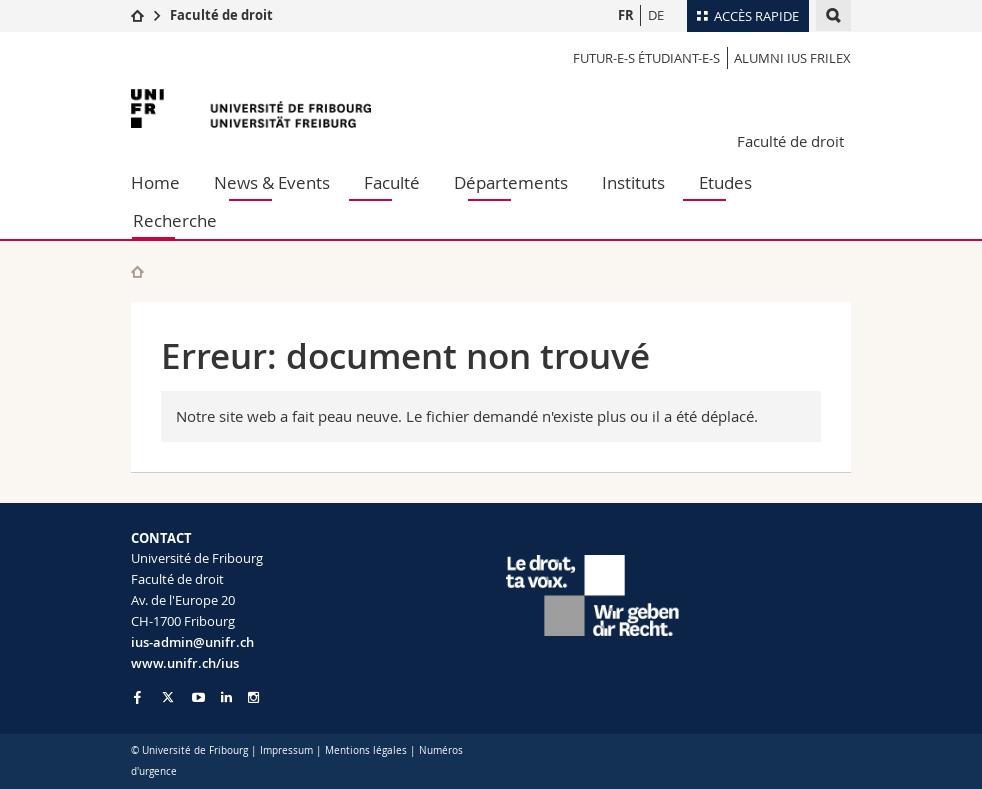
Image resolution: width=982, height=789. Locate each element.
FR (626, 15)
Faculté (392, 182)
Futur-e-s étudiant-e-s (646, 58)
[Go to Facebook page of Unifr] (137, 697)
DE (656, 15)
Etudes (725, 182)
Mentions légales (366, 750)
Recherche (175, 220)
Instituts (633, 182)
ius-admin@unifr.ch (192, 642)
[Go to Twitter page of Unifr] (168, 697)
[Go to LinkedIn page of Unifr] (226, 697)
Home (155, 182)
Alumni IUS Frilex (792, 58)
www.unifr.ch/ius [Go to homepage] (185, 663)
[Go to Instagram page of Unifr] (253, 697)
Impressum (286, 750)
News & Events (272, 182)
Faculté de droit (221, 15)
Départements (511, 182)
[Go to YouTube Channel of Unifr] (198, 697)
